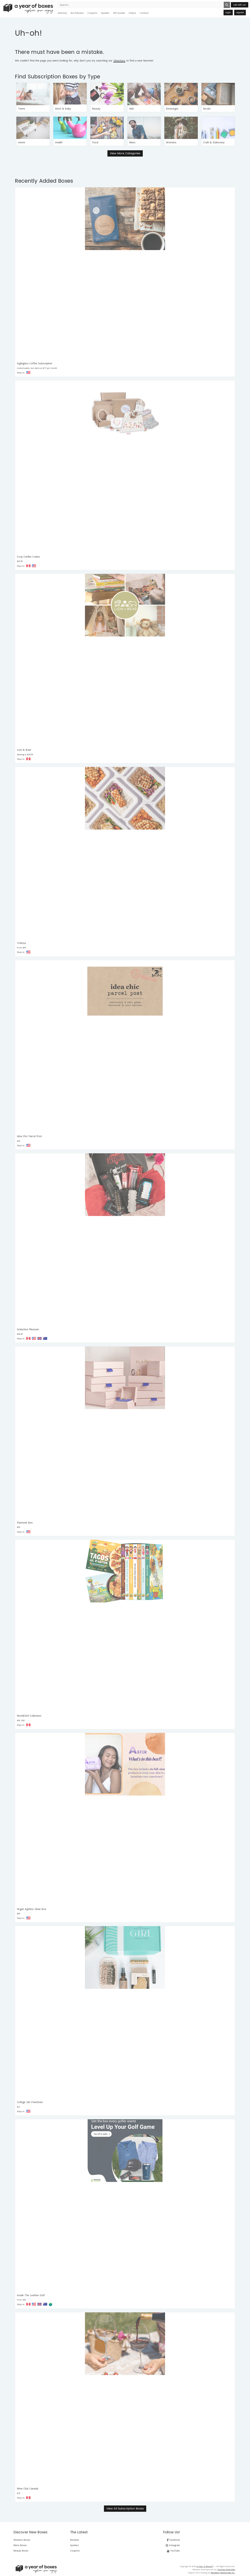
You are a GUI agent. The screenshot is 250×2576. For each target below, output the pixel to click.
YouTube (173, 2550)
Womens (171, 142)
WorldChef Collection (29, 1715)
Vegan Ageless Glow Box (31, 1909)
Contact (144, 12)
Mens (132, 142)
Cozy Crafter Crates (28, 556)
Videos (132, 12)
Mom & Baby (63, 108)
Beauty (96, 108)
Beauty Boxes (21, 2550)
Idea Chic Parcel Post (29, 1136)
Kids (131, 108)
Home (21, 142)
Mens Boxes (20, 2545)
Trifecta (21, 943)
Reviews (74, 2539)
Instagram (173, 2545)
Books (207, 108)
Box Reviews (77, 12)
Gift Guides (119, 12)
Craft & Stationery (213, 142)
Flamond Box (25, 1522)
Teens (21, 108)
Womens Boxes (22, 2539)
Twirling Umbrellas (226, 2569)
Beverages (172, 108)
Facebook (173, 2540)
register (240, 12)
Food (95, 142)
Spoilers (105, 12)
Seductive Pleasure (28, 1329)
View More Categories (125, 153)
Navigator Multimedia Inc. (223, 2572)
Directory (62, 12)
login (228, 12)
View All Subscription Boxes (125, 2509)
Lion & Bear (24, 749)
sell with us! (239, 4)
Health (58, 142)
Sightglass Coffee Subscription (34, 363)
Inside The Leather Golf (31, 2295)
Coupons (92, 12)
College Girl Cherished (29, 2102)
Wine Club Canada (27, 2488)
